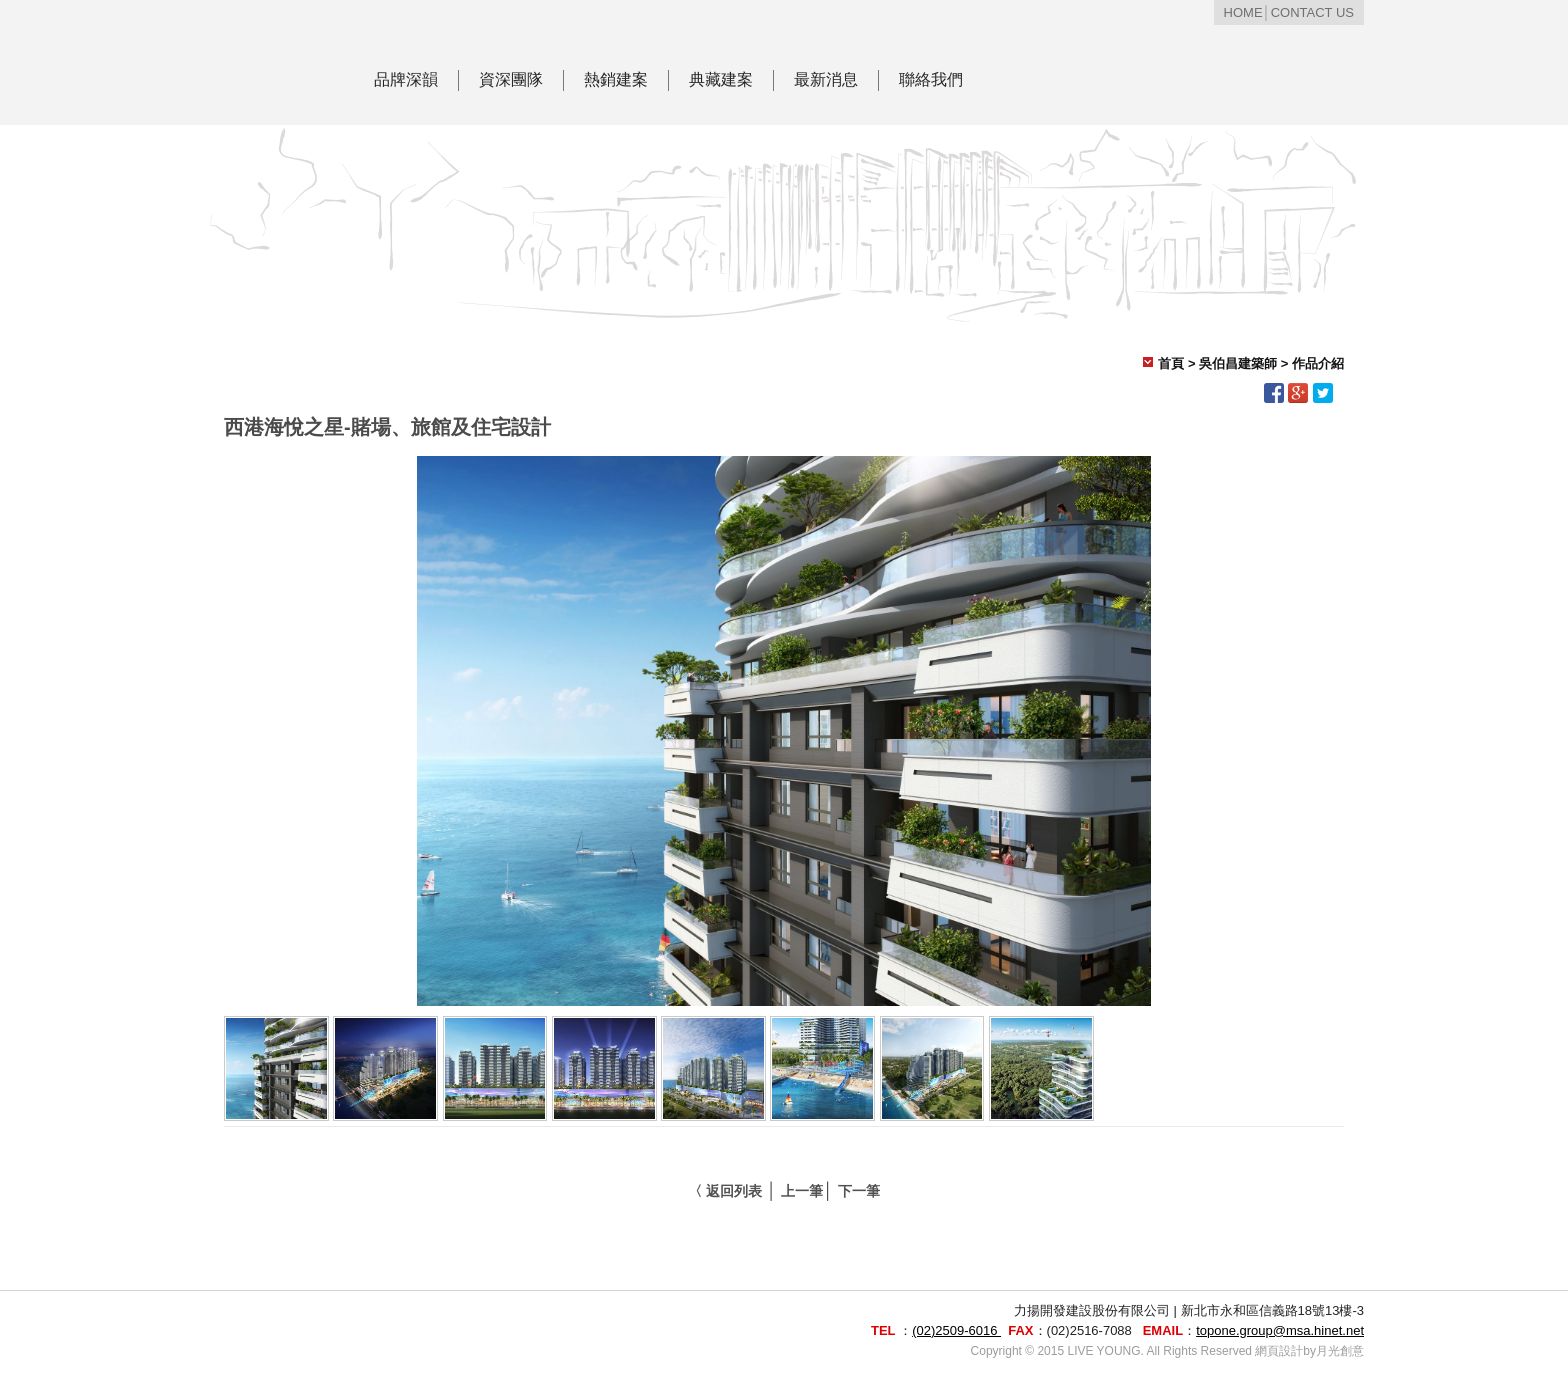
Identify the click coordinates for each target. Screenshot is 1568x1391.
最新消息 (826, 79)
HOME (1243, 12)
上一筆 (802, 1191)
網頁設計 (1279, 1351)
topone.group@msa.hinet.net (1280, 1330)
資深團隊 (511, 79)
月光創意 (1340, 1351)
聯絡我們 (931, 79)
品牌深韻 (406, 79)
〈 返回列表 (725, 1191)
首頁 (1171, 363)
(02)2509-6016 (956, 1330)
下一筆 (859, 1191)
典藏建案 (721, 79)
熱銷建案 (616, 79)
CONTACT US (1312, 12)
